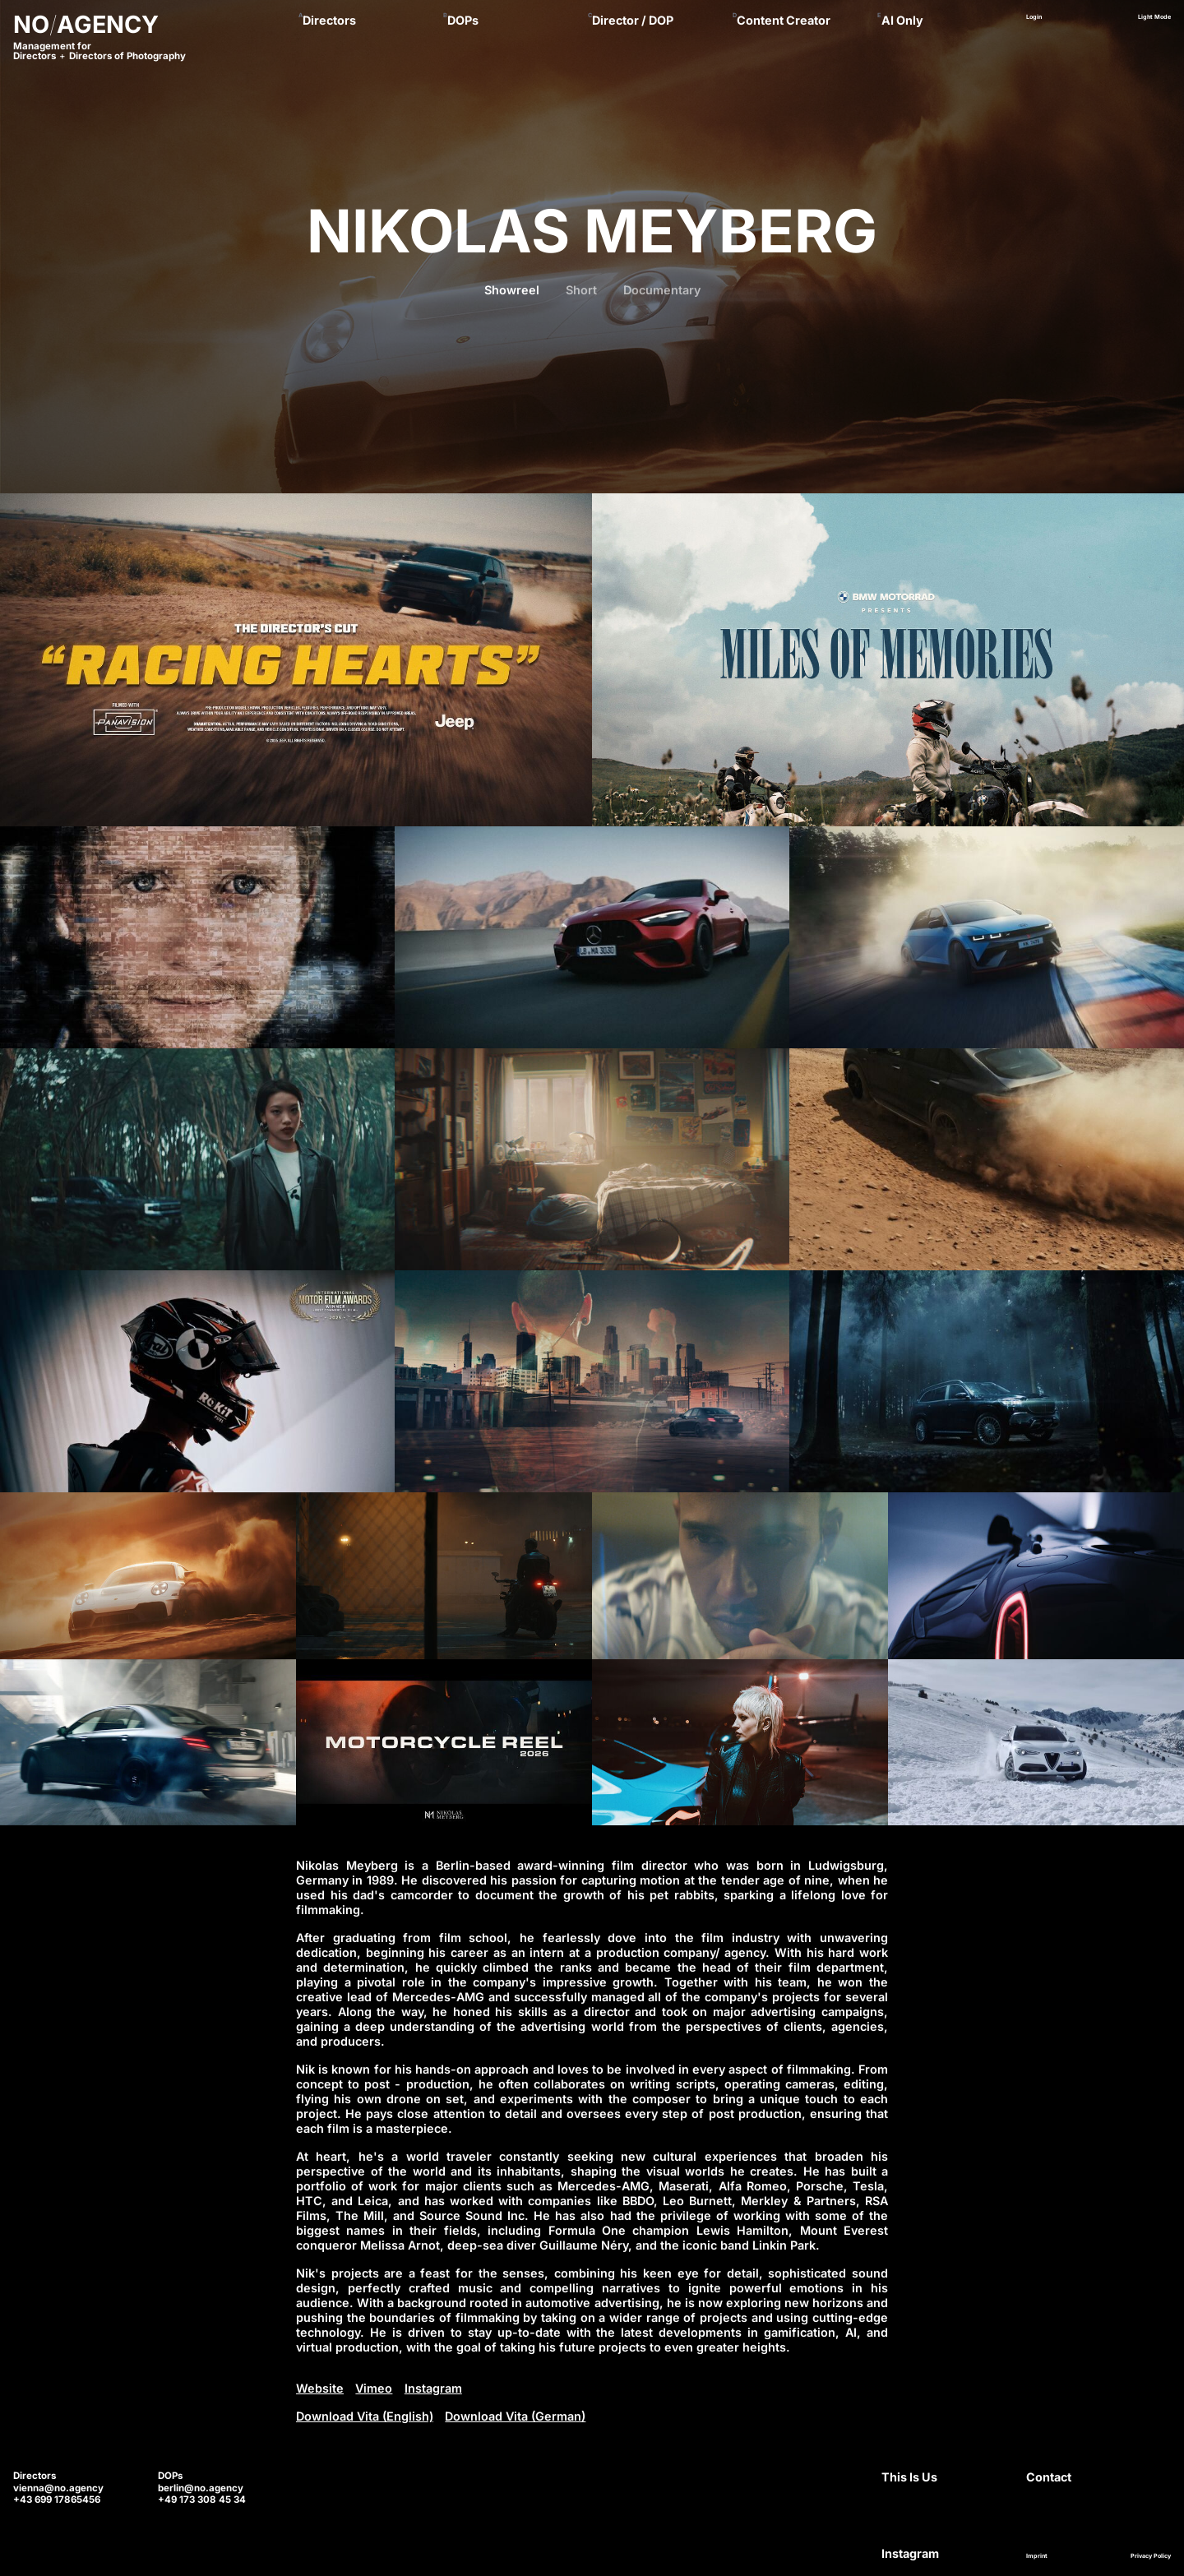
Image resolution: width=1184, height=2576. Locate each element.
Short (581, 290)
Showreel (511, 290)
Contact (1048, 2477)
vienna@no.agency (58, 2488)
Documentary (662, 290)
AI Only (902, 20)
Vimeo (373, 2388)
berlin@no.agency (200, 2488)
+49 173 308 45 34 (202, 2499)
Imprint (1037, 2556)
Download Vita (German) (515, 2416)
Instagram (433, 2388)
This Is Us (909, 2477)
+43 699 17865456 (56, 2499)
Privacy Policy (1151, 2556)
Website (320, 2388)
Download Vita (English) (364, 2416)
